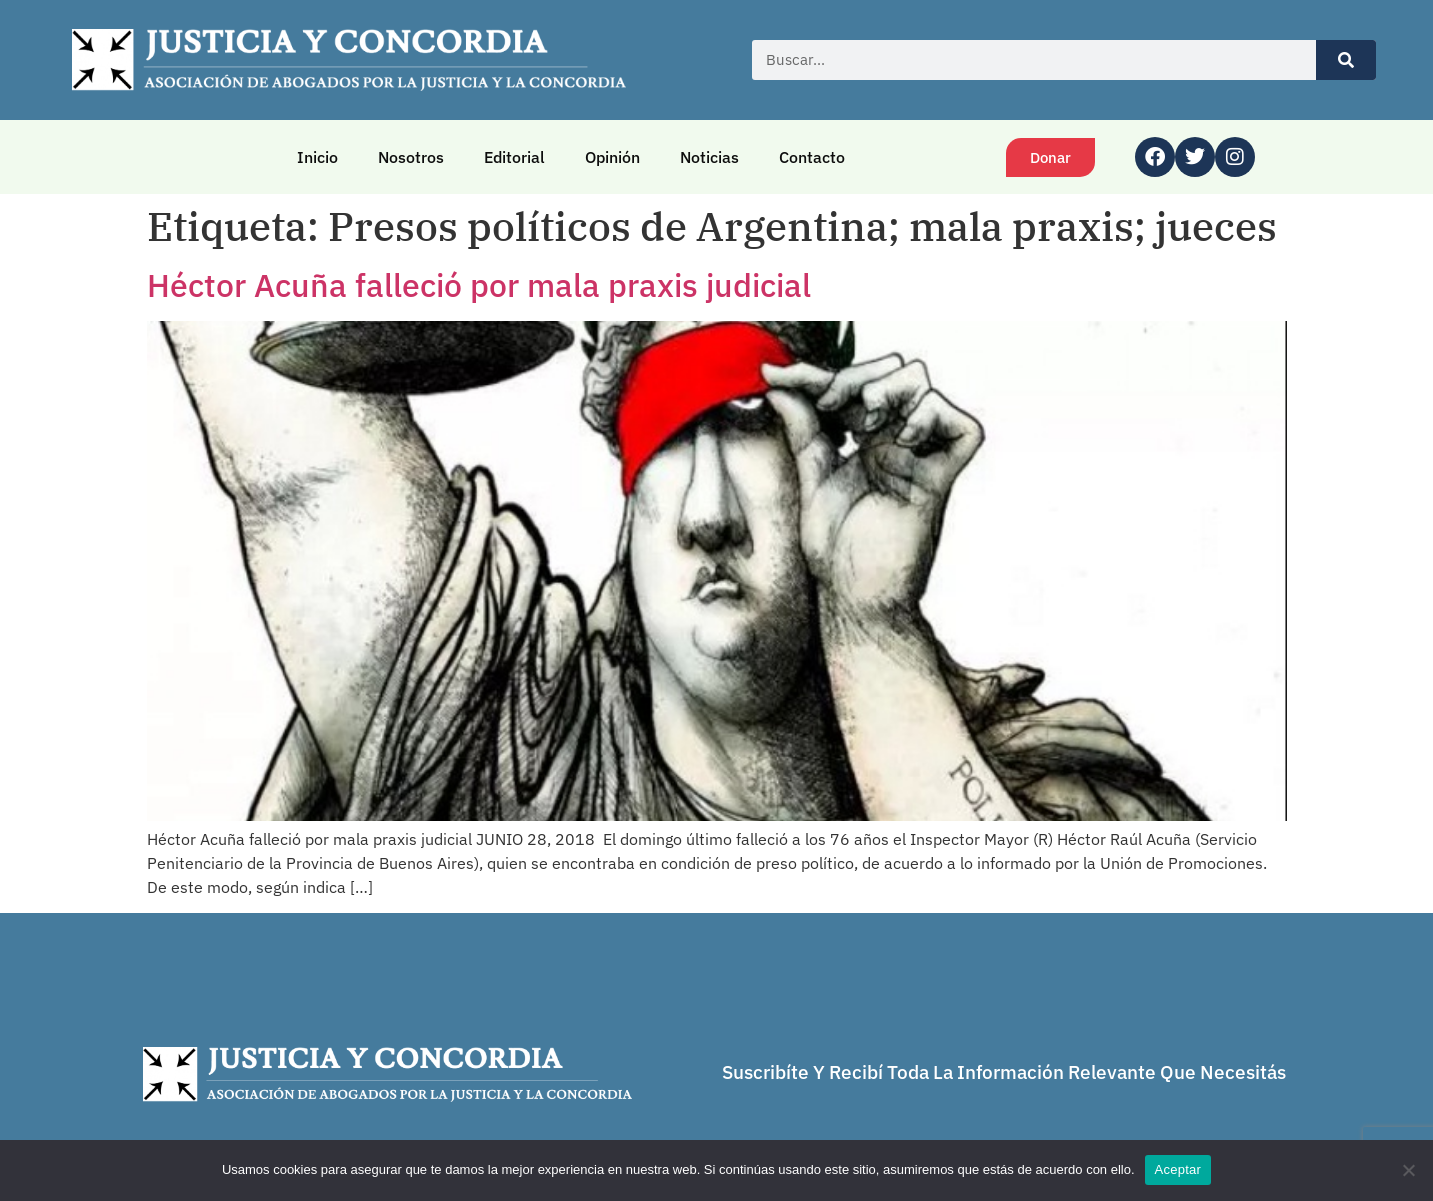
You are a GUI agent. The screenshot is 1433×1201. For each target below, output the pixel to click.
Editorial (514, 157)
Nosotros (411, 157)
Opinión (612, 157)
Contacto (812, 157)
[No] (1408, 1170)
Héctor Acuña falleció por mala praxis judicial (479, 285)
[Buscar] (1346, 60)
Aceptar (1178, 1169)
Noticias (709, 157)
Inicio (317, 157)
